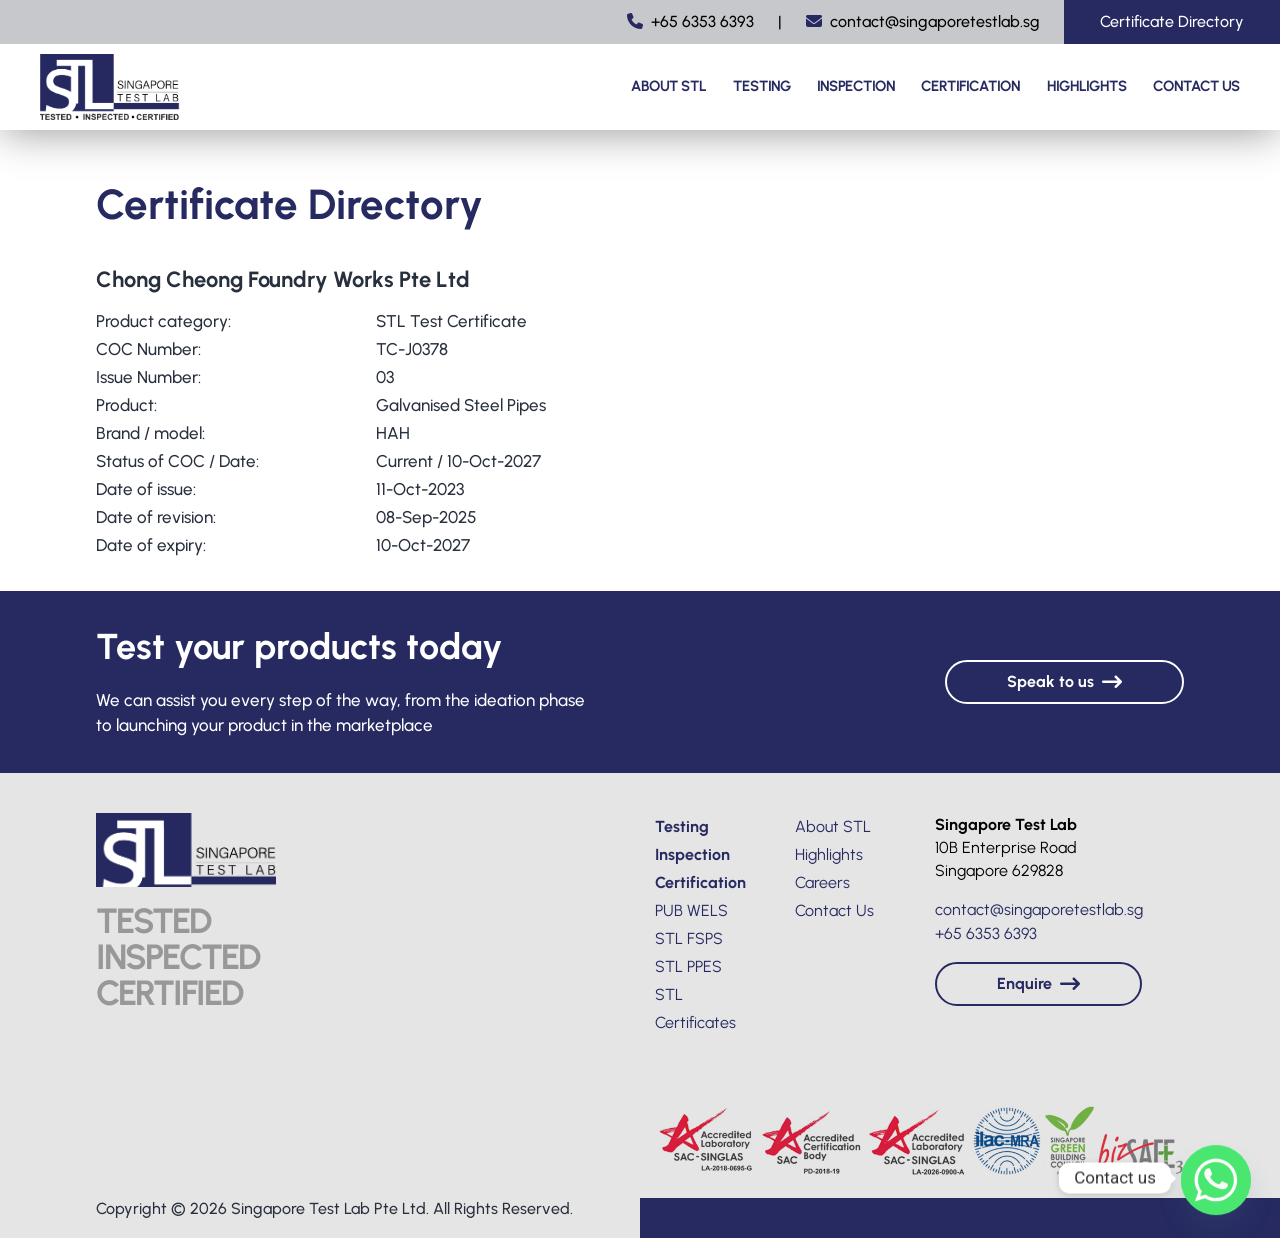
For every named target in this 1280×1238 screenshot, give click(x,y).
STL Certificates (695, 1008)
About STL (668, 86)
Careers (822, 882)
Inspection (856, 86)
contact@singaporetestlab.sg (923, 21)
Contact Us (1196, 86)
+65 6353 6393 (690, 21)
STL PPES (688, 966)
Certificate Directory (1172, 21)
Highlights (1087, 86)
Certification (970, 86)
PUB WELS (691, 910)
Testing (762, 86)
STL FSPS (689, 938)
